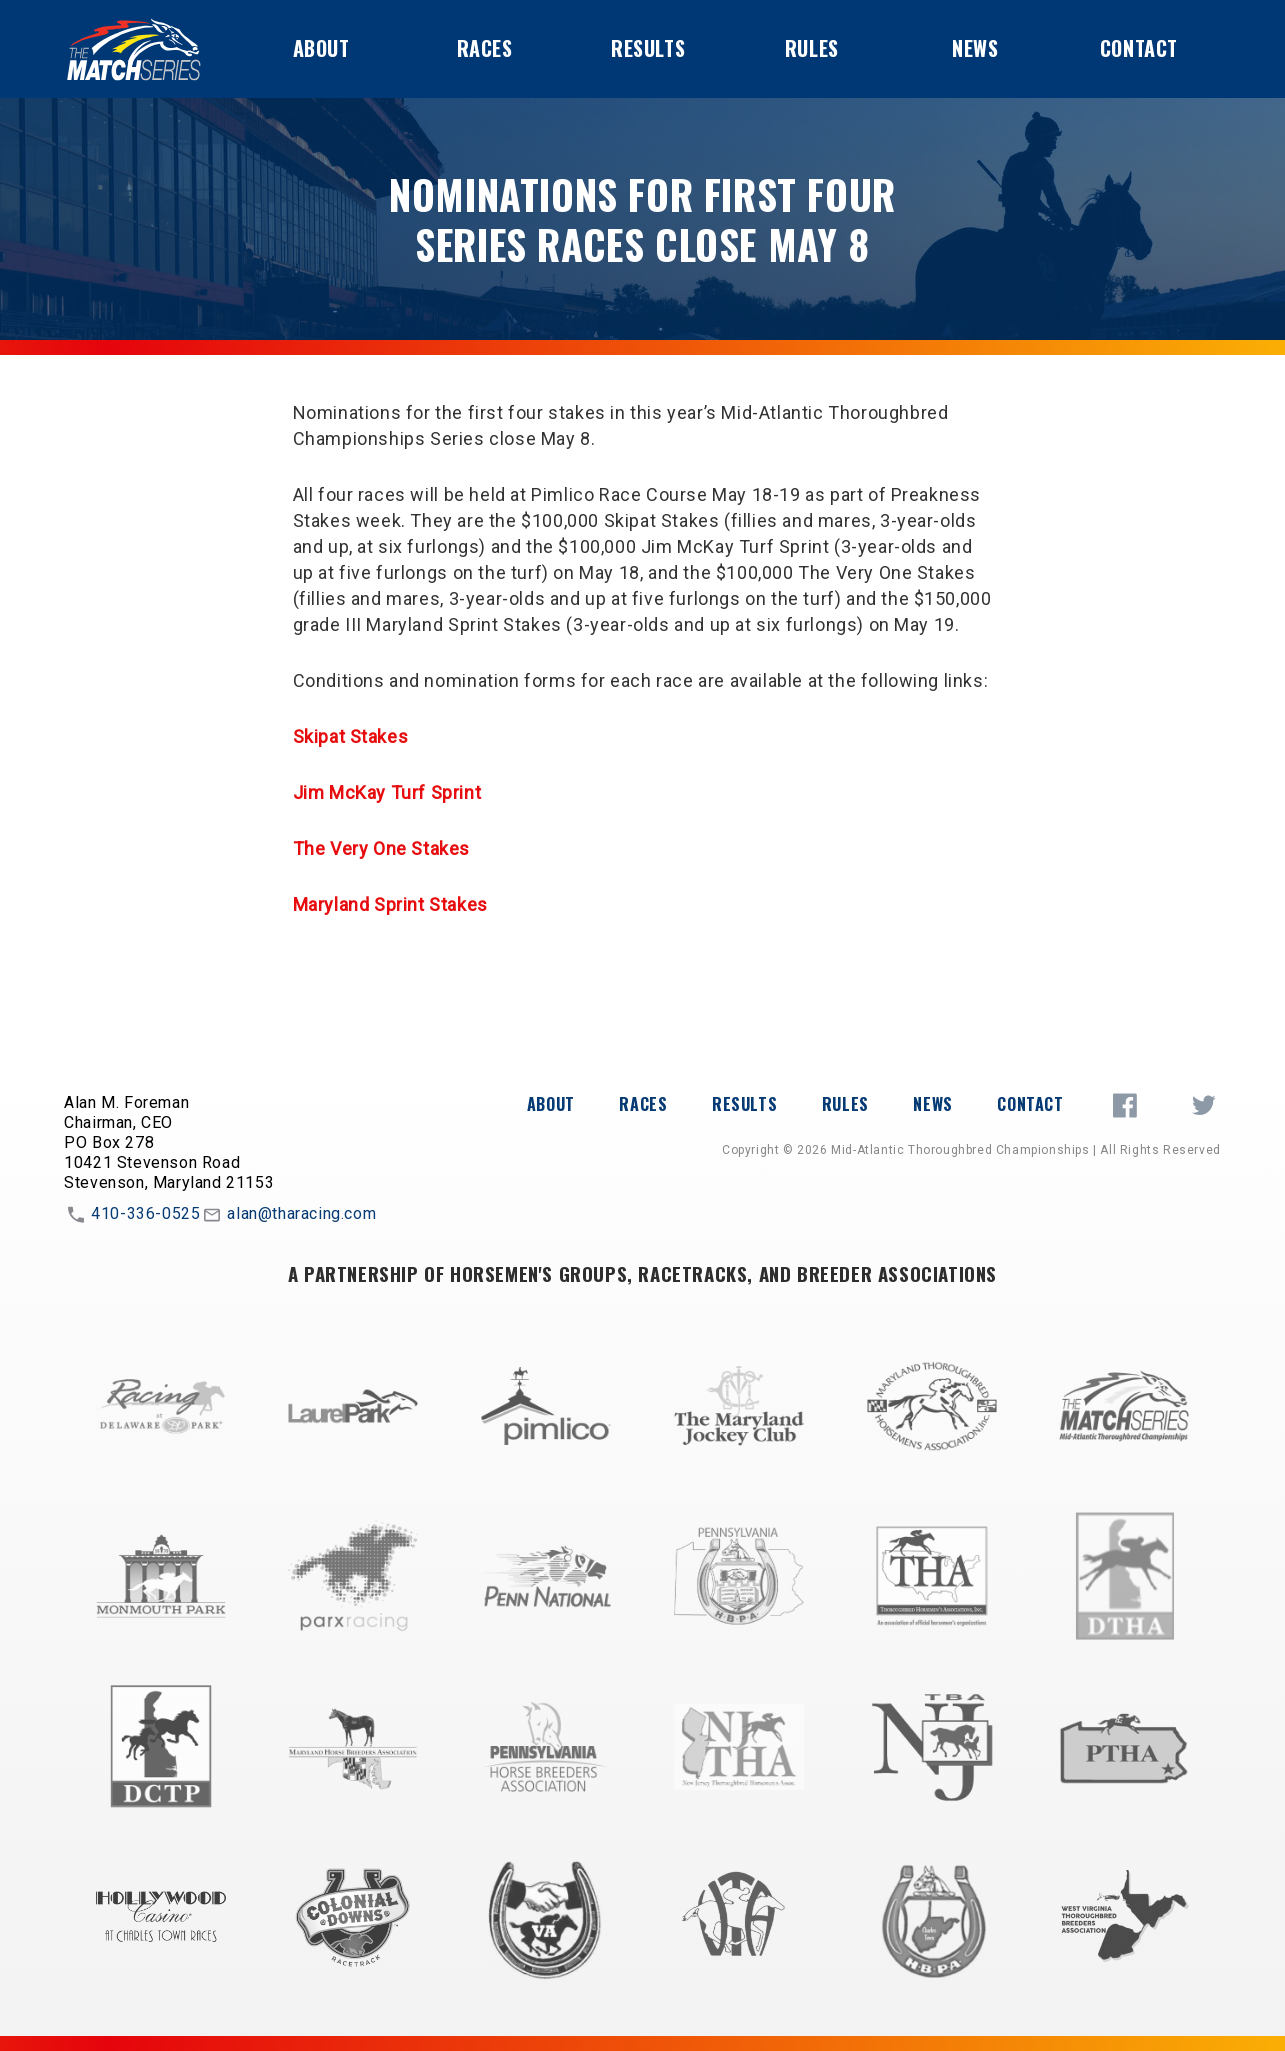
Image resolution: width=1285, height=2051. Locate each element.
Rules (812, 48)
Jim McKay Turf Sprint (387, 792)
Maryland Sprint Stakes (390, 904)
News (975, 48)
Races (485, 48)
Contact (1139, 48)
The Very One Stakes (381, 848)
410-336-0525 (132, 1215)
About (321, 48)
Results (648, 48)
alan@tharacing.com (288, 1215)
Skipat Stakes (351, 736)
